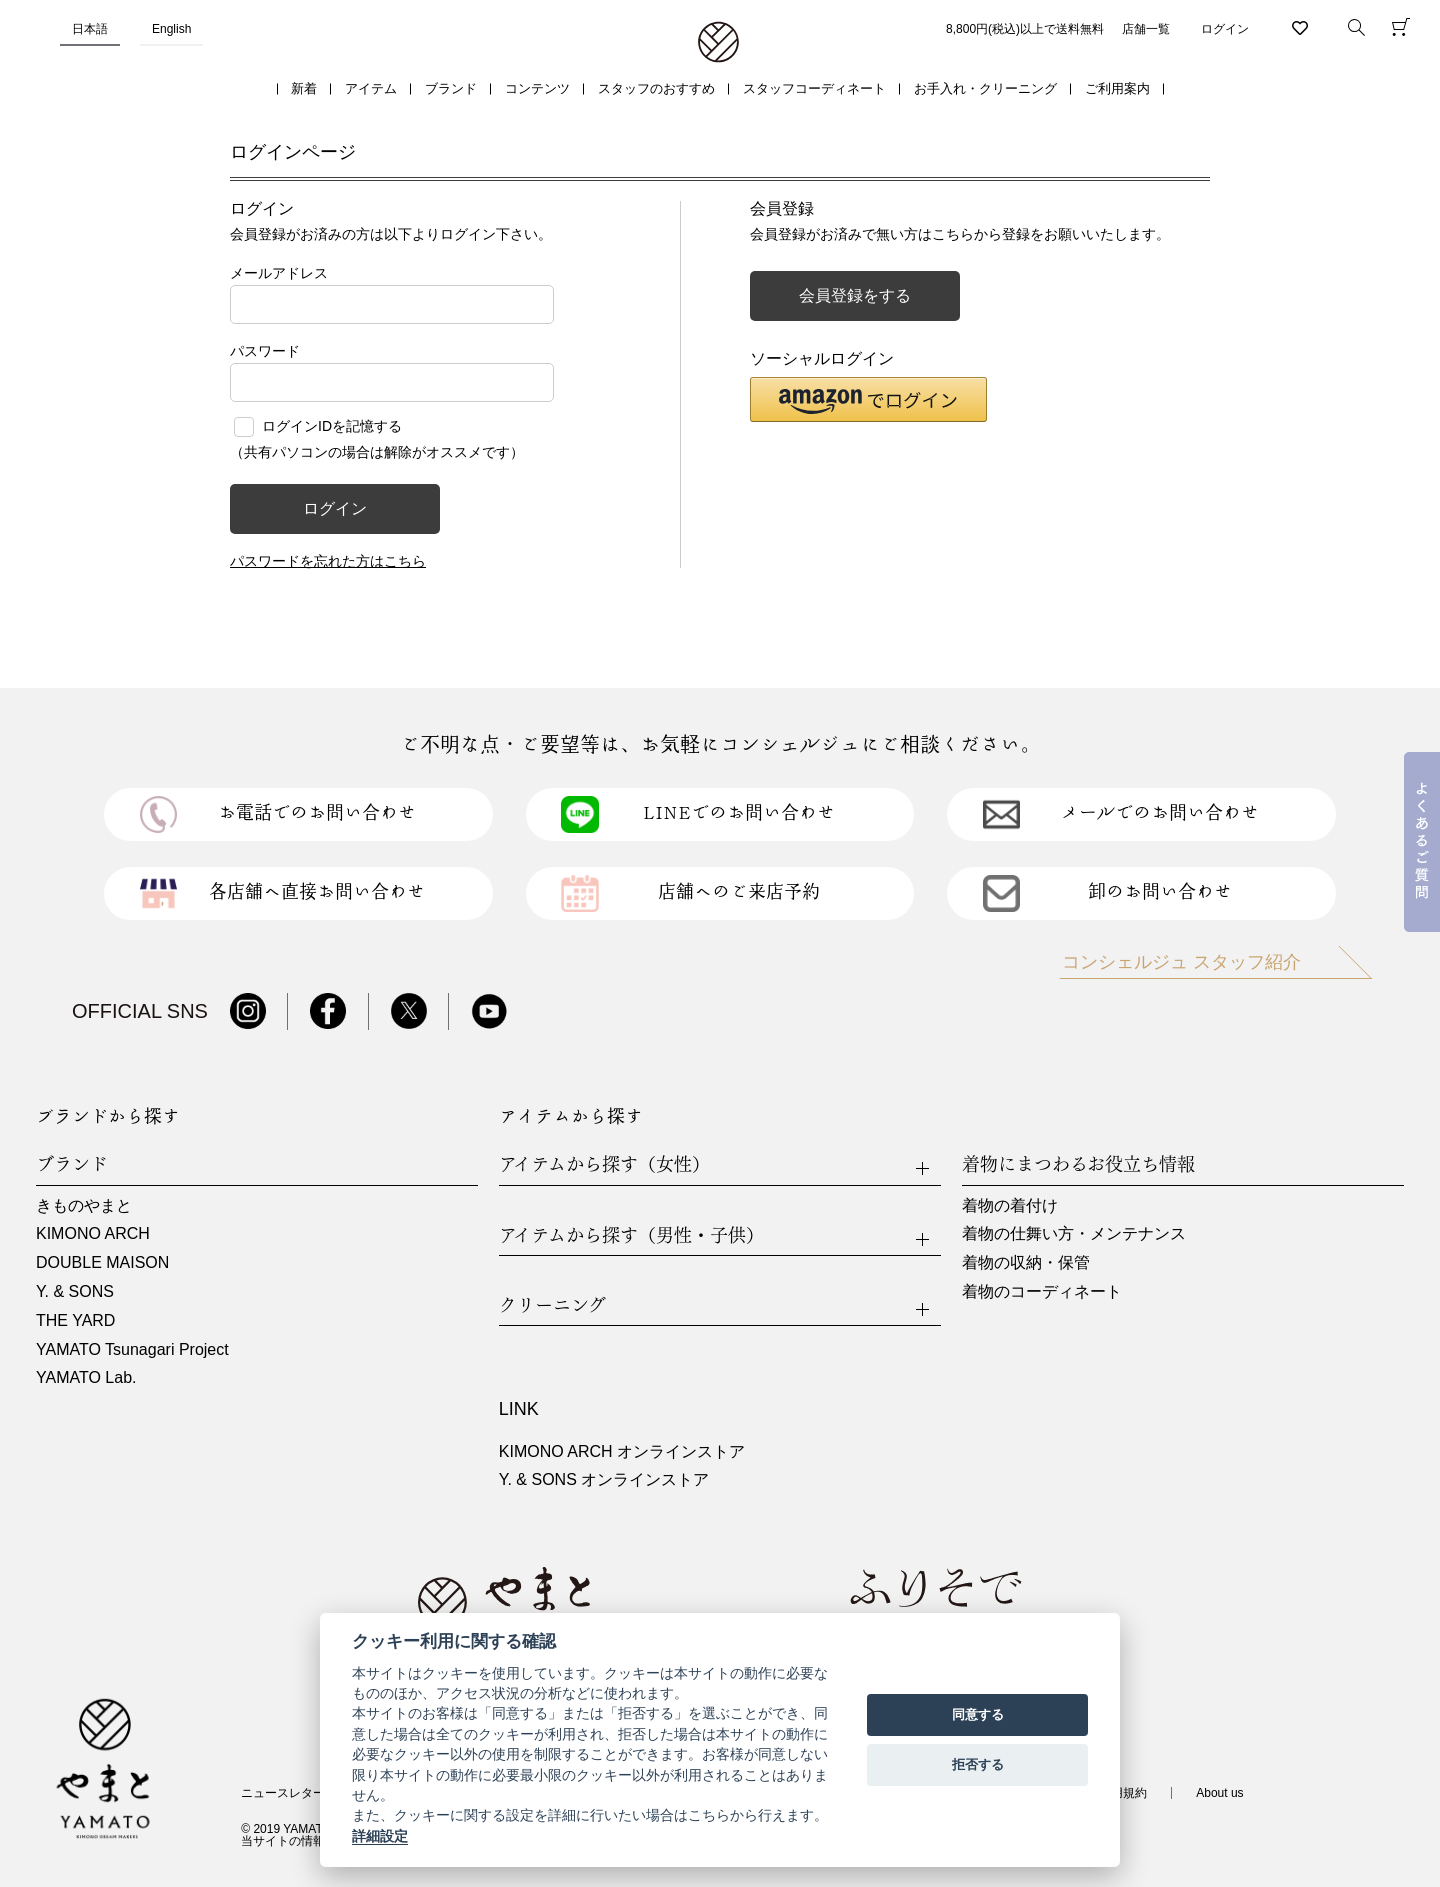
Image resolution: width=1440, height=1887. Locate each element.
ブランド (451, 88)
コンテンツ (537, 88)
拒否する (978, 1764)
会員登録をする (855, 295)
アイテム (371, 88)
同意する (978, 1714)
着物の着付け (1010, 1205)
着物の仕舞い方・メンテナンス (1074, 1233)
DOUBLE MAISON (102, 1262)
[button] (868, 399)
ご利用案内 (1117, 88)
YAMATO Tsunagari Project (132, 1349)
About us (1219, 1793)
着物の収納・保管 (1026, 1262)
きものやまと (84, 1205)
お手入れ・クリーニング (985, 88)
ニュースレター (283, 1793)
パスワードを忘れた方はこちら (328, 561)
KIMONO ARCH (93, 1233)
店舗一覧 (1146, 29)
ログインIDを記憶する (332, 426)
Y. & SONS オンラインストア (604, 1479)
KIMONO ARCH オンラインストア (622, 1451)
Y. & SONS (75, 1291)
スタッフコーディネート (814, 88)
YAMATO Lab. (86, 1377)
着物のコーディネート (1042, 1291)
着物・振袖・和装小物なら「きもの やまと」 (718, 43)
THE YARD (75, 1320)
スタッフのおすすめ (656, 88)
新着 (304, 88)
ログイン (1225, 29)
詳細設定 (380, 1836)
